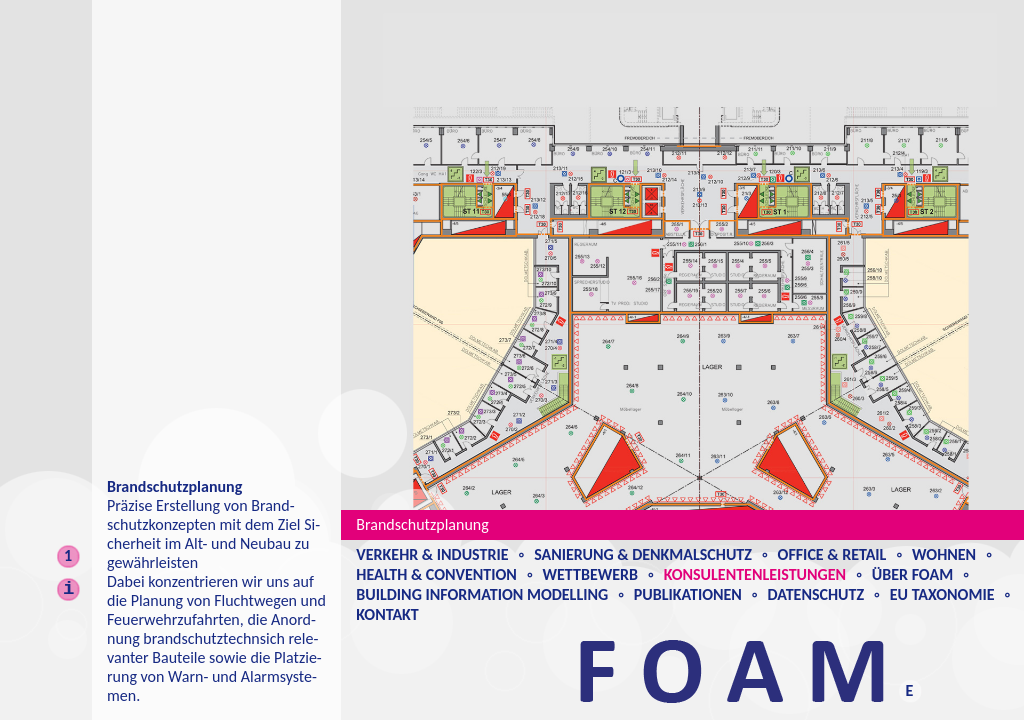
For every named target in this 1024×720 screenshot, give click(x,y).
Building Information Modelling (482, 594)
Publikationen (688, 594)
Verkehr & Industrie (432, 554)
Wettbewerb (590, 574)
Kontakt (387, 614)
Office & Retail (832, 554)
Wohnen (944, 554)
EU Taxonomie (942, 594)
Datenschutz (816, 594)
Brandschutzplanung (422, 524)
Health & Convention (436, 574)
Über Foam (912, 574)
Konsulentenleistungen (755, 574)
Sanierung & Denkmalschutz (643, 554)
